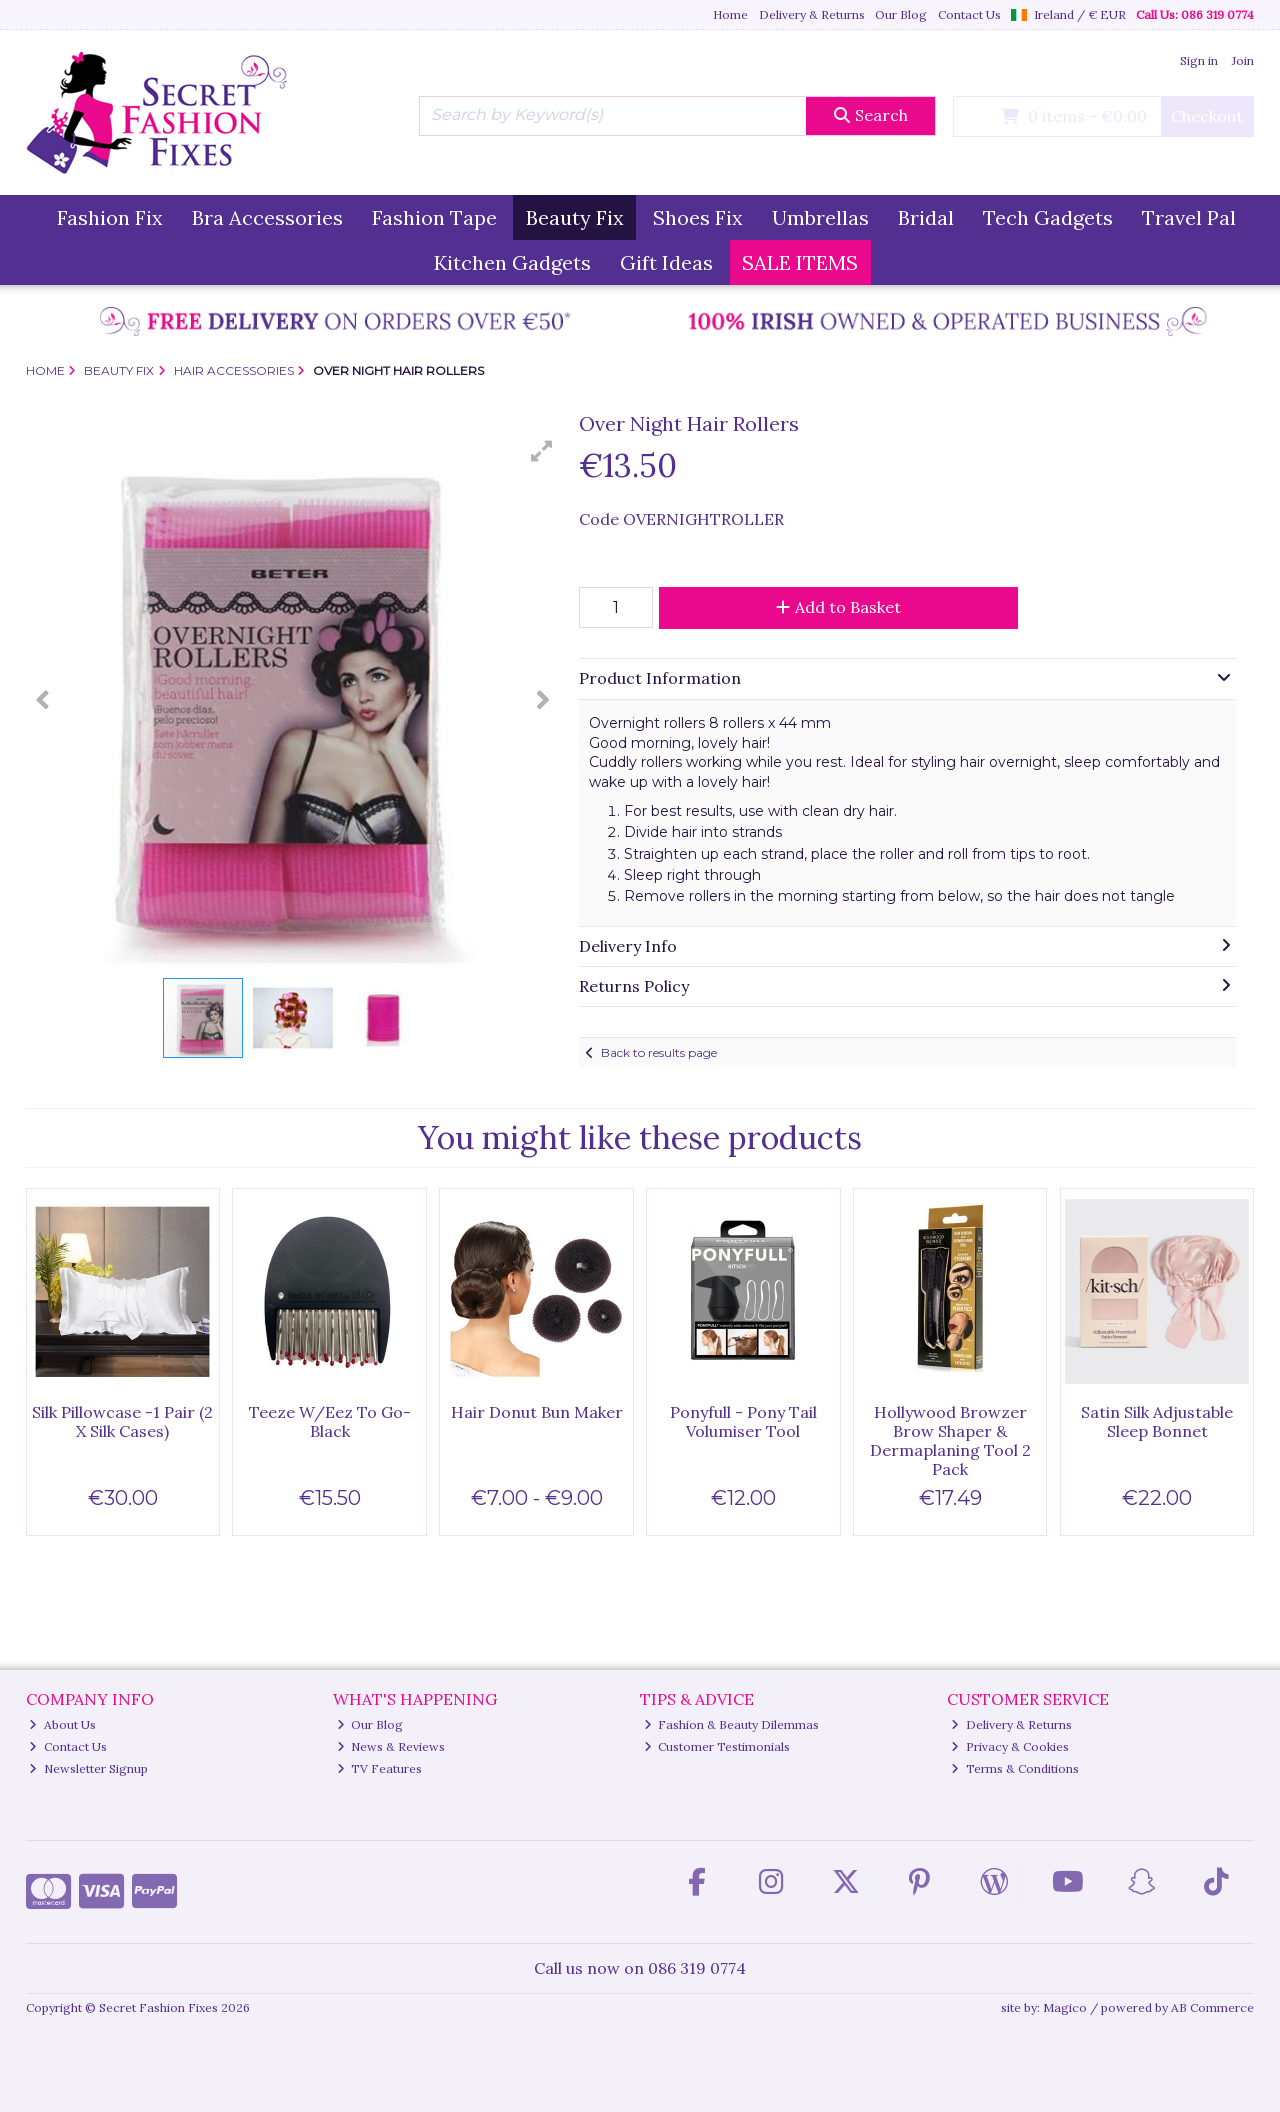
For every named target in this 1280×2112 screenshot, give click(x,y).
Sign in (1199, 60)
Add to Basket (838, 607)
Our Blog (901, 14)
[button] (542, 451)
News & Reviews (391, 1746)
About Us (62, 1724)
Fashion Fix (110, 217)
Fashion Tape (434, 217)
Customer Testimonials (717, 1746)
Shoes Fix (698, 217)
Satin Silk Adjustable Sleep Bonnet (1157, 1421)
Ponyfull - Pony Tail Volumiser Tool (743, 1421)
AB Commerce (1212, 2007)
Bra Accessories (267, 217)
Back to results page (659, 1052)
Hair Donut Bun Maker (537, 1412)
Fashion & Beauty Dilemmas (732, 1724)
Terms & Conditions (1015, 1768)
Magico (1065, 2007)
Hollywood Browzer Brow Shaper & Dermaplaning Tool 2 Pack (950, 1441)
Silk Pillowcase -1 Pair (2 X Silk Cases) (122, 1421)
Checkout (1207, 116)
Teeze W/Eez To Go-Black (330, 1421)
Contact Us (969, 14)
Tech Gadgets (1048, 217)
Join (1243, 60)
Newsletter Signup (88, 1768)
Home (730, 14)
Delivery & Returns (812, 14)
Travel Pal (1189, 217)
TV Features (380, 1768)
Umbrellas (820, 217)
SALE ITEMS (800, 262)
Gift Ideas (666, 262)
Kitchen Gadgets (512, 262)
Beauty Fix (575, 217)
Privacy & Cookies (1010, 1746)
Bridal (926, 217)
